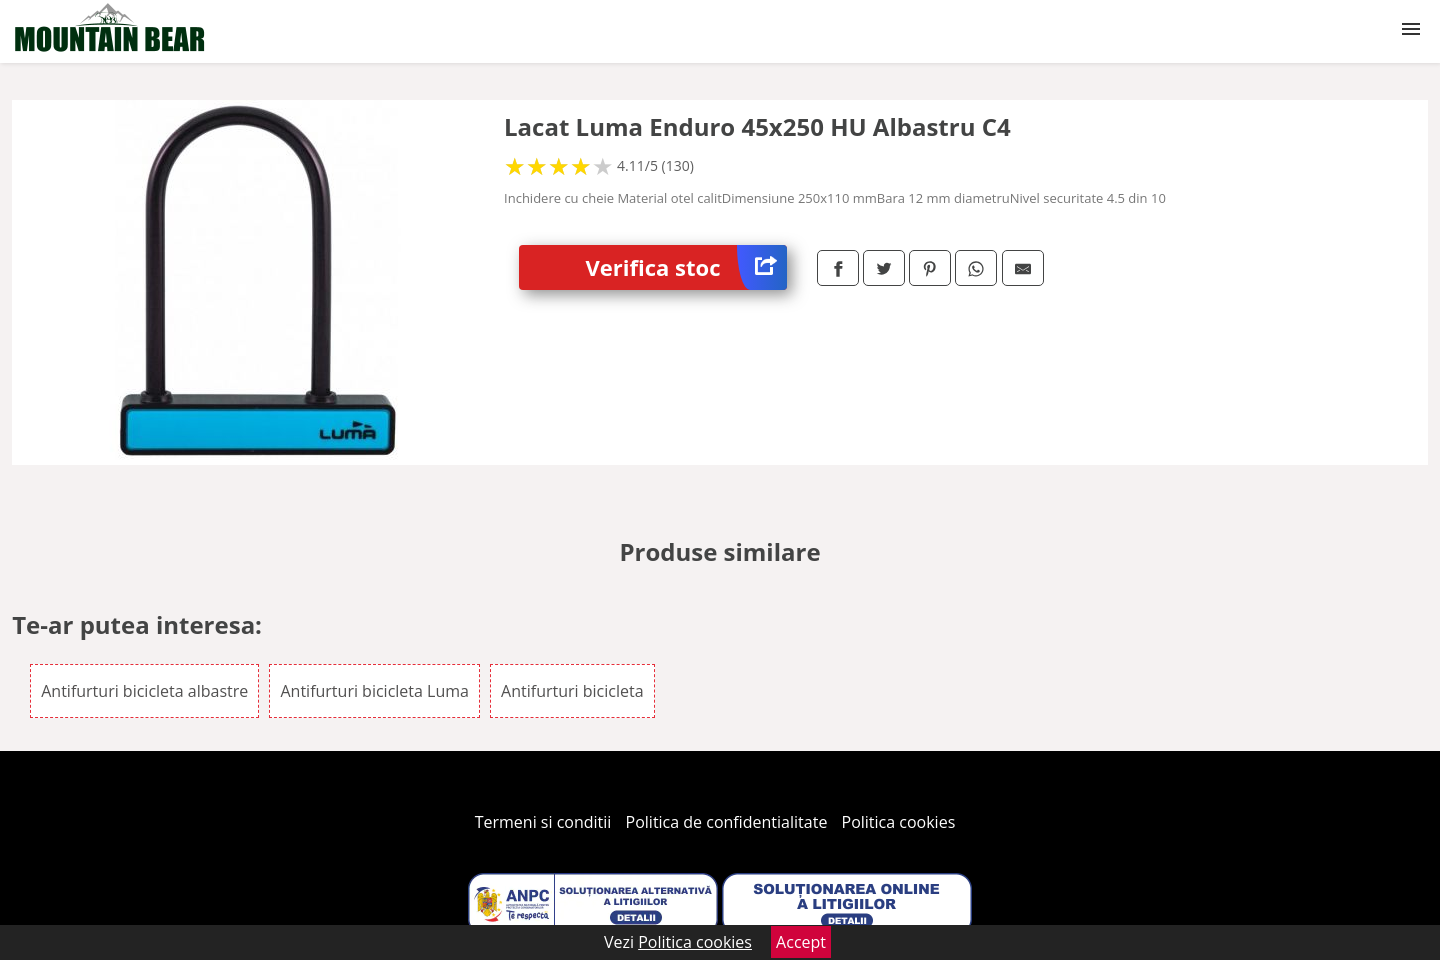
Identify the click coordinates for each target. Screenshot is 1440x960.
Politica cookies (899, 822)
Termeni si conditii (543, 822)
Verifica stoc (686, 267)
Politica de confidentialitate (727, 822)
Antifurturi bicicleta (572, 691)
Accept (801, 942)
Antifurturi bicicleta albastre (144, 691)
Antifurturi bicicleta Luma (374, 691)
